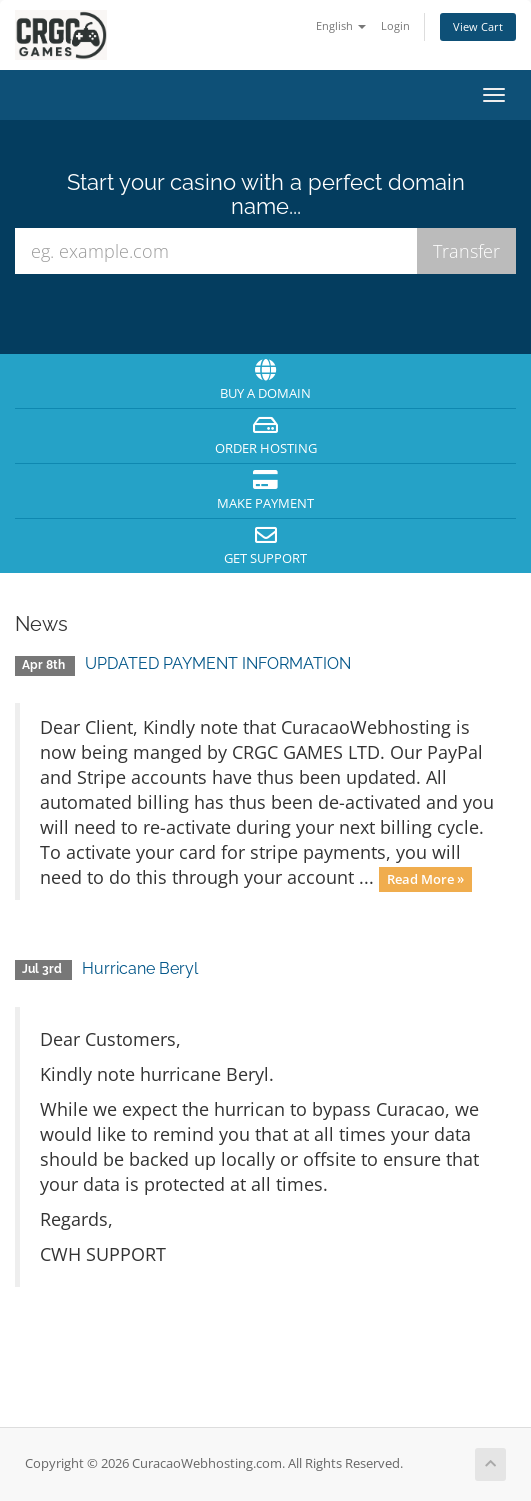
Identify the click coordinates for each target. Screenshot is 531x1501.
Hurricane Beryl (140, 968)
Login (395, 25)
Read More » (425, 879)
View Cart (478, 26)
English (341, 25)
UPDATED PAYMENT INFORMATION (218, 663)
